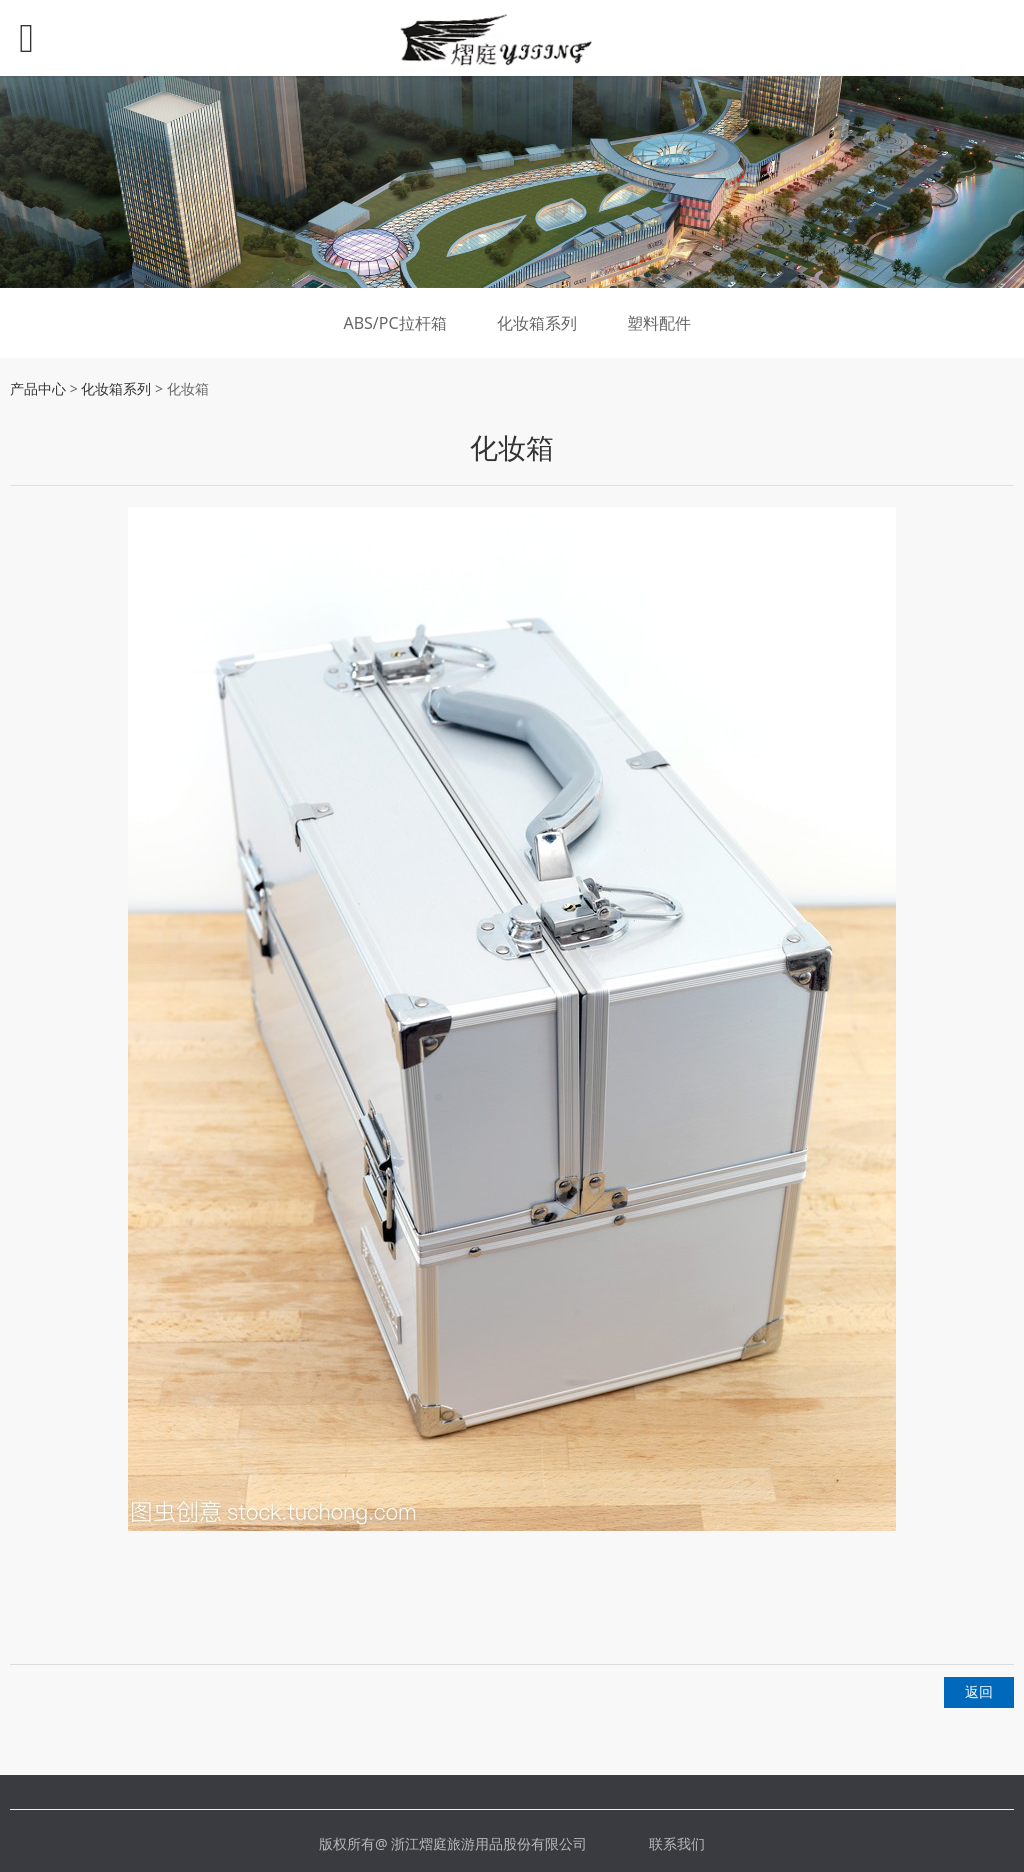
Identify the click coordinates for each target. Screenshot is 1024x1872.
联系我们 (677, 1843)
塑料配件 (659, 323)
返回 (979, 1691)
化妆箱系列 (537, 323)
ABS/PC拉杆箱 (394, 323)
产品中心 (38, 388)
